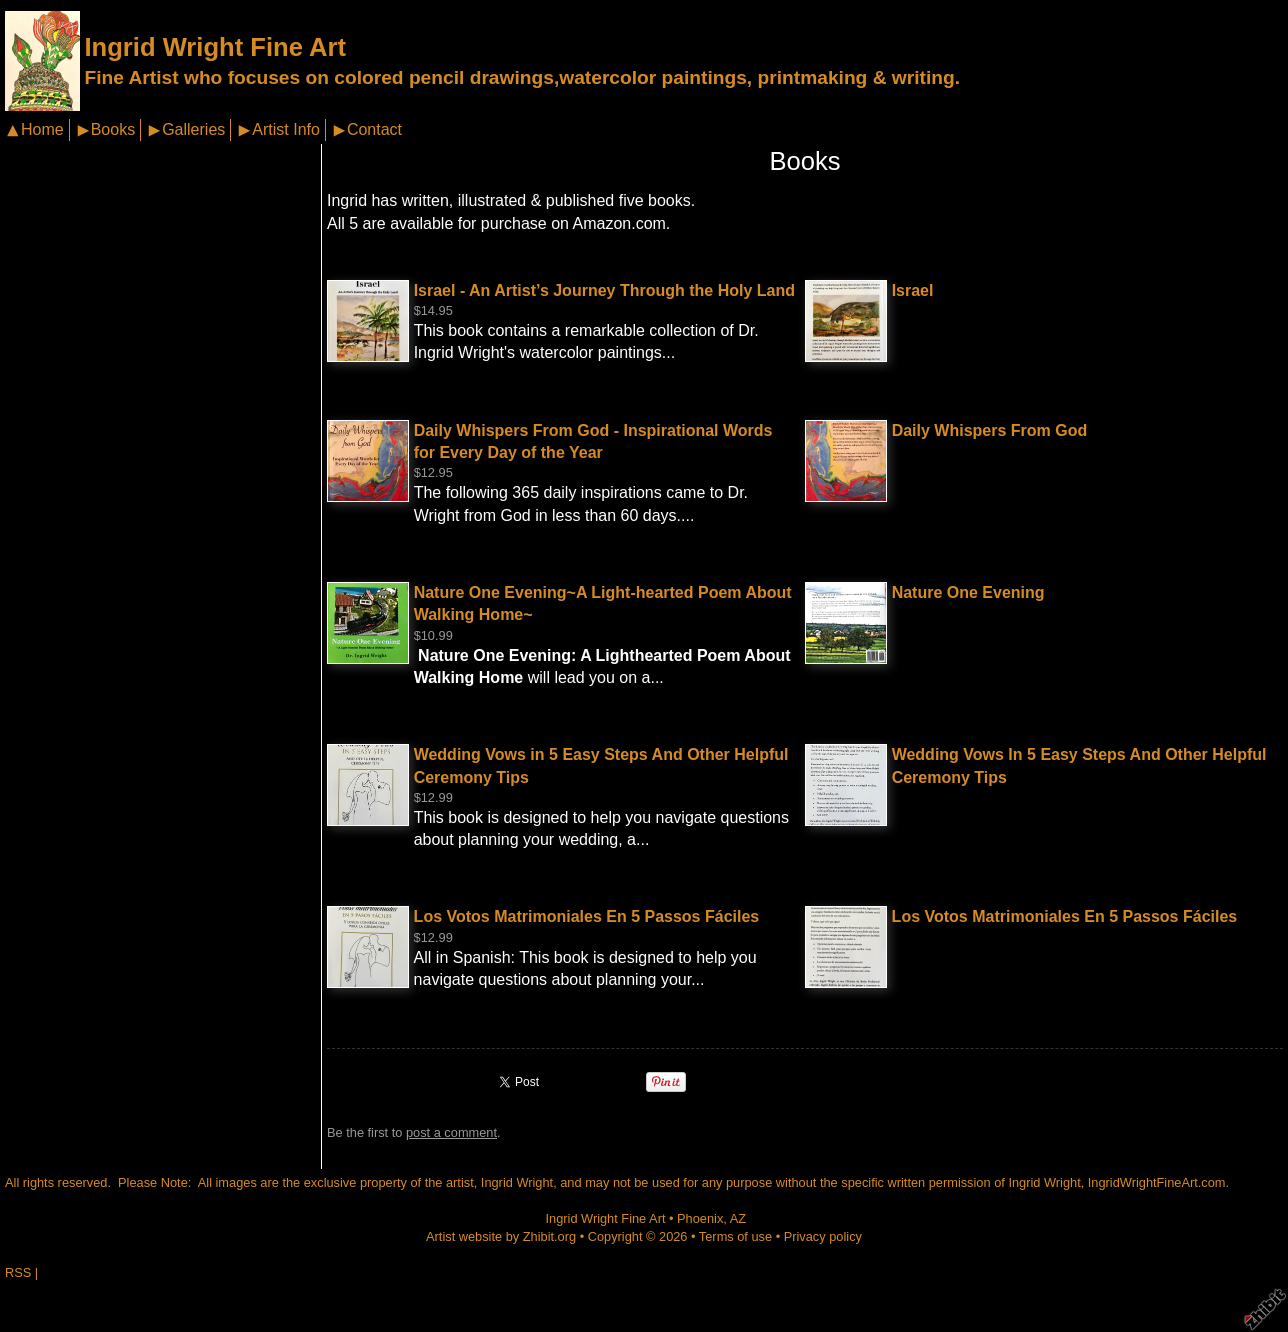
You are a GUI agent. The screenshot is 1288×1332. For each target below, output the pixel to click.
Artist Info (286, 129)
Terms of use (735, 1236)
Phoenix (700, 1218)
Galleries (193, 129)
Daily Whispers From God (990, 430)
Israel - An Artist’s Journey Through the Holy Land (604, 290)
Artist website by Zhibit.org (501, 1236)
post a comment (451, 1132)
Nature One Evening (968, 592)
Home (42, 129)
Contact (374, 129)
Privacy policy (823, 1236)
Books (113, 129)
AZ (738, 1218)
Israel (913, 290)
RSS (18, 1272)
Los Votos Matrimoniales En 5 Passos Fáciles (587, 916)
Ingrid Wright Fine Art (215, 47)
